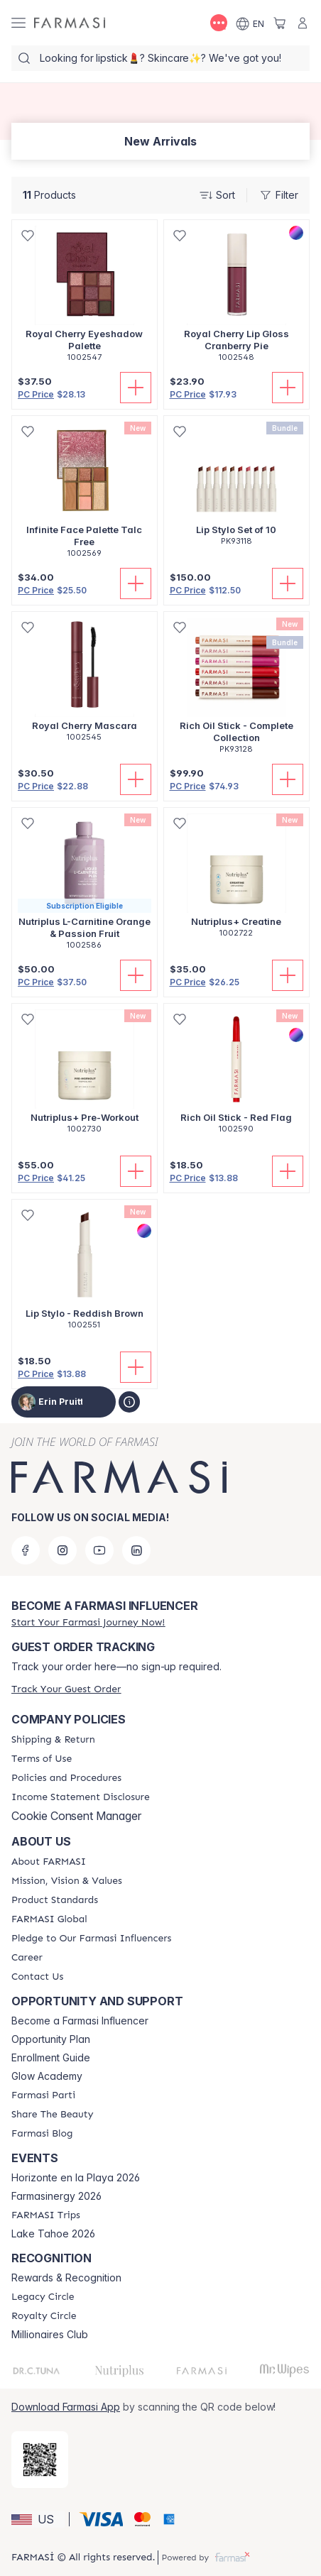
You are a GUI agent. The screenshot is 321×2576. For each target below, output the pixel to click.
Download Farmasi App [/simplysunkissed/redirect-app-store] (65, 2407)
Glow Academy (46, 2076)
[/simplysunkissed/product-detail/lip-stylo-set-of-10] (237, 488)
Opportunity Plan (50, 2039)
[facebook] (25, 1550)
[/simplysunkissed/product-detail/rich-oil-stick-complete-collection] (237, 690)
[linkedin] (136, 1550)
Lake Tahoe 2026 (53, 2234)
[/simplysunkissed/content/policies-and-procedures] (66, 1778)
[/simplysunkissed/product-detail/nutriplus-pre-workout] (84, 1076)
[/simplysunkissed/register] (88, 1622)
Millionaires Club (49, 2334)
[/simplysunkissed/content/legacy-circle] (43, 2297)
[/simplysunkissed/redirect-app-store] (39, 2459)
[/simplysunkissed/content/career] (27, 1957)
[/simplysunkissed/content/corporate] (49, 1919)
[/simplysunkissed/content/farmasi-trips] (45, 2215)
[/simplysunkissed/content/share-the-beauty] (52, 2114)
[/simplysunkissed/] (69, 23)
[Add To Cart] (135, 387)
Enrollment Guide (50, 2057)
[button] (38, 2519)
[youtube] (99, 1550)
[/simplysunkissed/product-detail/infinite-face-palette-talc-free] (84, 494)
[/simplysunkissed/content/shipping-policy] (53, 1739)
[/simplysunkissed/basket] (280, 23)
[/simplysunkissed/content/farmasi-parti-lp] (43, 2095)
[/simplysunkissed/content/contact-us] (37, 1977)
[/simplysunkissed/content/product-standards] (54, 1900)
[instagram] (62, 1550)
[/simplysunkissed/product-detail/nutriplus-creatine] (237, 880)
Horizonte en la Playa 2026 (75, 2177)
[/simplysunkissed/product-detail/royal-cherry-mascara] (84, 684)
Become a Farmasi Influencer (79, 2021)
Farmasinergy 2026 (56, 2196)
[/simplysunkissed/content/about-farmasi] (48, 1862)
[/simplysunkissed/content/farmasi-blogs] (41, 2133)
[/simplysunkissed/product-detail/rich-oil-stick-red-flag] (237, 1076)
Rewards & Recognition (66, 2278)
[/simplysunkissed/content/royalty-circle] (44, 2316)
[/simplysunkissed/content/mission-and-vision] (66, 1881)
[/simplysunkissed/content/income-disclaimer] (80, 1797)
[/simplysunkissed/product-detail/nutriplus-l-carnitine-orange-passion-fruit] (84, 886)
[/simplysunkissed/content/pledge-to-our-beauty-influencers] (91, 1938)
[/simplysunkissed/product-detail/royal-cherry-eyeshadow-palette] (84, 298)
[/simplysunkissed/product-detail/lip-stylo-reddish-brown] (84, 1272)
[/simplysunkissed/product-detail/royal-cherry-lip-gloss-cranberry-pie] (237, 298)
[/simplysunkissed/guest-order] (66, 1689)
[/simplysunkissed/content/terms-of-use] (41, 1759)
